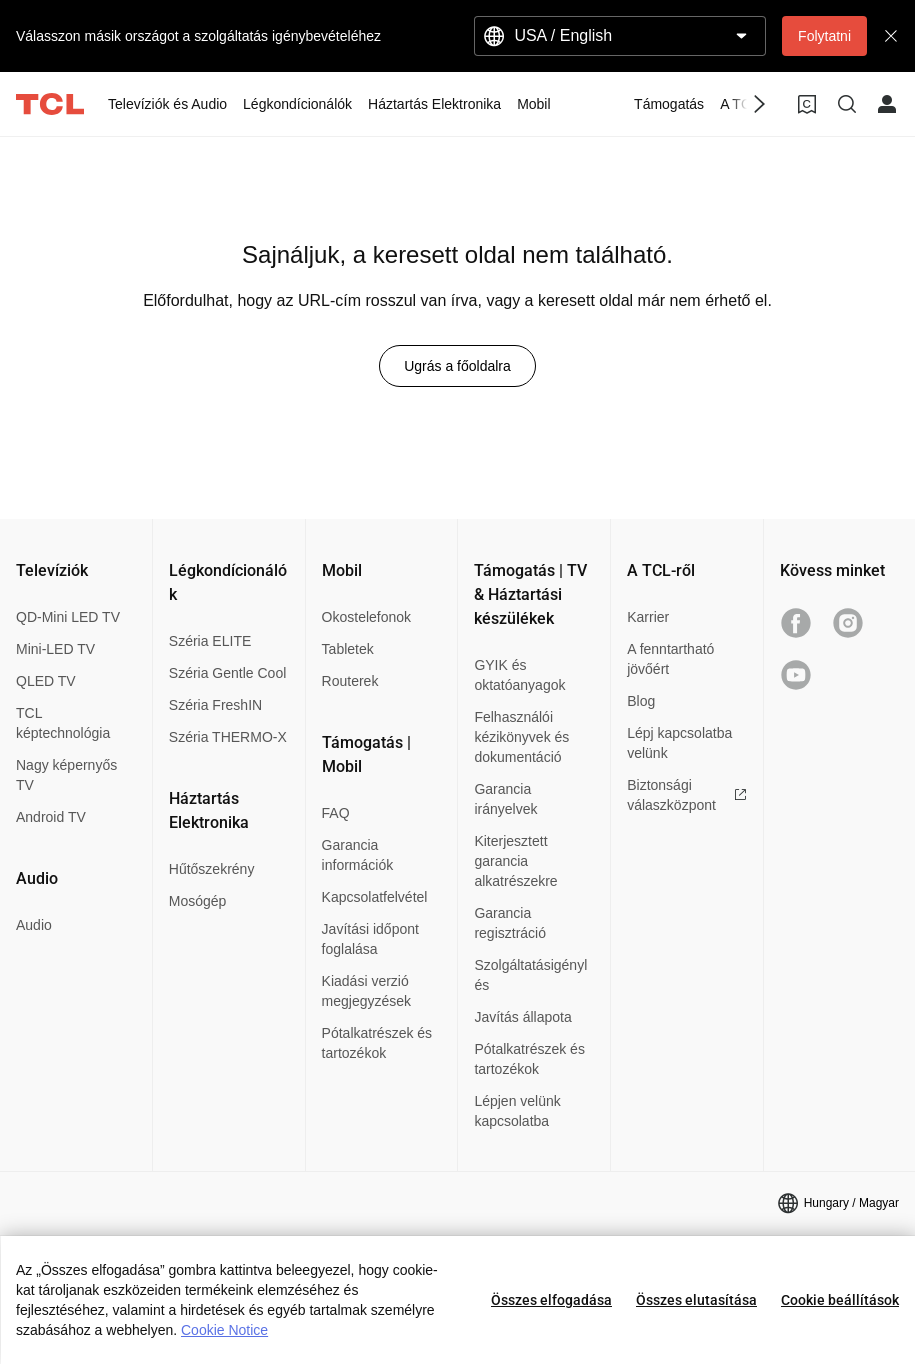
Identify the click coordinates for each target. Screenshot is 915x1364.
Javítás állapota (522, 1017)
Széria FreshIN (215, 705)
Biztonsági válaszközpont (687, 795)
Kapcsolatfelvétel (375, 897)
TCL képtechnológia (63, 723)
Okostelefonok (367, 617)
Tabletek (348, 649)
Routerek (350, 681)
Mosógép (198, 901)
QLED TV (46, 681)
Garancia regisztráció (510, 923)
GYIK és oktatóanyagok (519, 675)
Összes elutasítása (696, 1300)
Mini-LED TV (55, 649)
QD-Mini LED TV (68, 617)
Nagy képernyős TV (66, 775)
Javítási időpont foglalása (370, 939)
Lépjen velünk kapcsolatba (517, 1111)
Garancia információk (358, 855)
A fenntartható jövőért (670, 659)
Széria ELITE (210, 641)
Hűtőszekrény (212, 869)
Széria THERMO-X (228, 737)
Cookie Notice (224, 1330)
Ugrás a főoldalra (457, 366)
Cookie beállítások (840, 1300)
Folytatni (824, 36)
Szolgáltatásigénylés (530, 975)
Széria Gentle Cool (228, 673)
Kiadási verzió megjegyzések (367, 991)
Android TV (51, 817)
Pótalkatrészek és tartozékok (377, 1043)
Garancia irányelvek (505, 799)
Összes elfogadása (551, 1300)
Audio (34, 925)
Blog (641, 701)
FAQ (336, 813)
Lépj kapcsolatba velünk (679, 743)
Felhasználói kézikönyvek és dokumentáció (521, 737)
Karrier (648, 617)
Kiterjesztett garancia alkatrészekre (515, 861)
